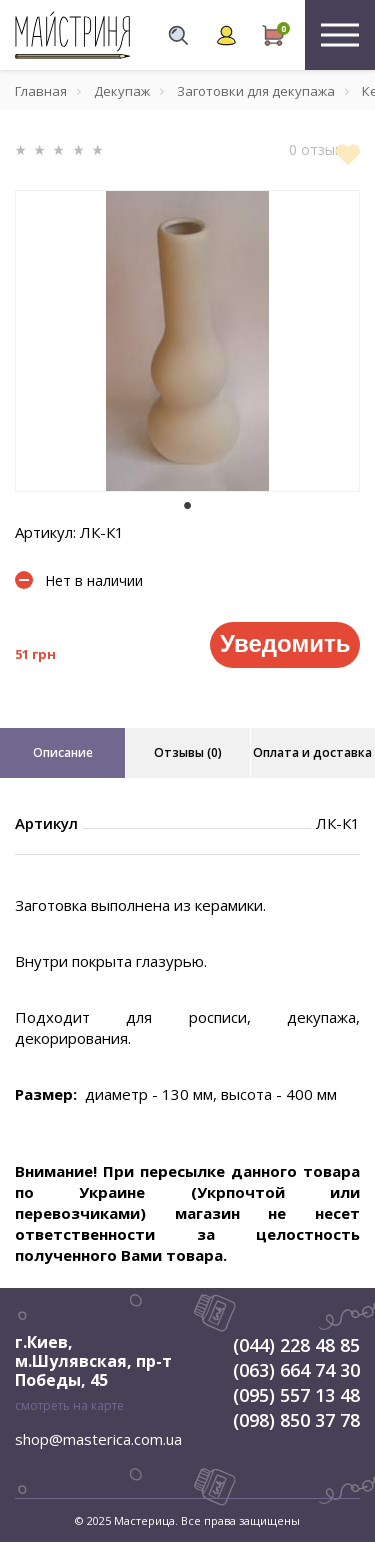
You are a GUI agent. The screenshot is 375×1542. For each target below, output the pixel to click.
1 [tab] (188, 506)
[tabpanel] (187, 341)
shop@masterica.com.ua (98, 1439)
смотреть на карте (69, 1405)
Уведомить (285, 643)
